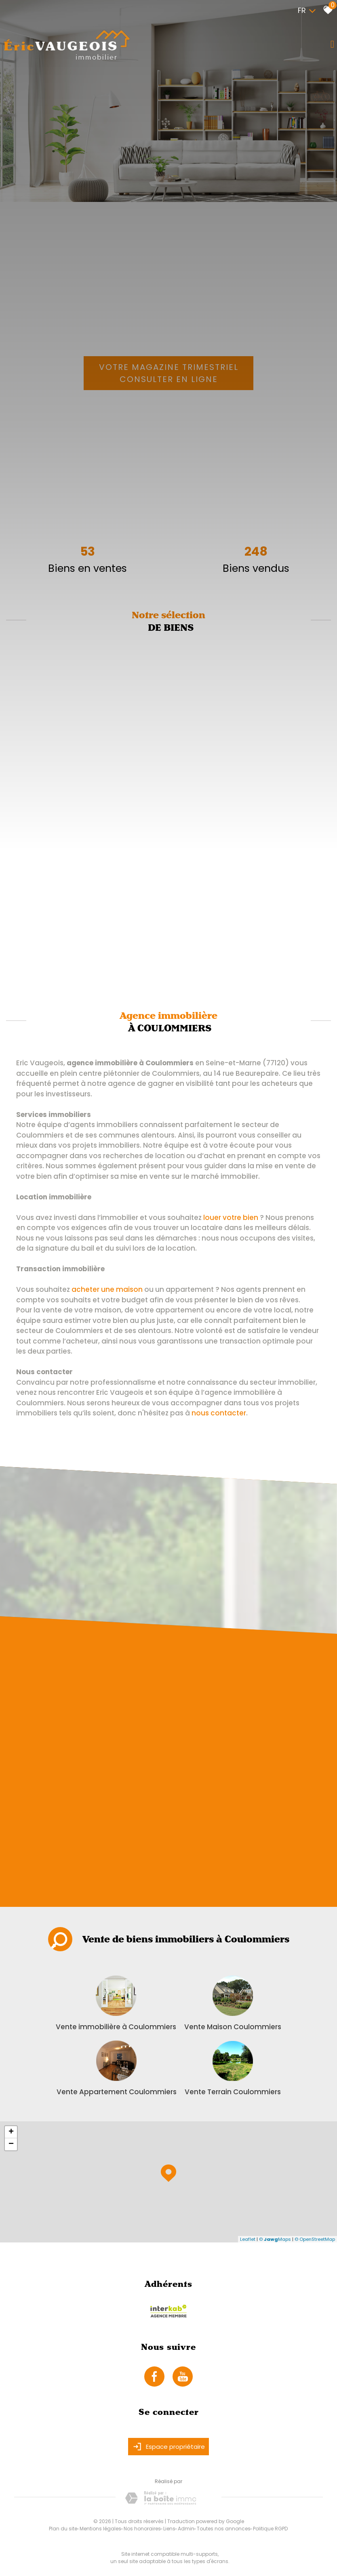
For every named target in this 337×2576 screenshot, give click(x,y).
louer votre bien (230, 1217)
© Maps (275, 2239)
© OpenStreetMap (315, 2239)
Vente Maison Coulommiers (232, 2027)
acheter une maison (107, 1289)
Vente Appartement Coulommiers (117, 2092)
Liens (169, 2528)
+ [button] (11, 2132)
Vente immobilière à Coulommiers (116, 2027)
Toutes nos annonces (224, 2528)
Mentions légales (100, 2528)
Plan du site (63, 2528)
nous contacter (219, 1413)
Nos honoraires (142, 2528)
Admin (186, 2528)
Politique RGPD (270, 2528)
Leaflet (247, 2239)
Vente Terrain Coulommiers (233, 2092)
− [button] (11, 2144)
